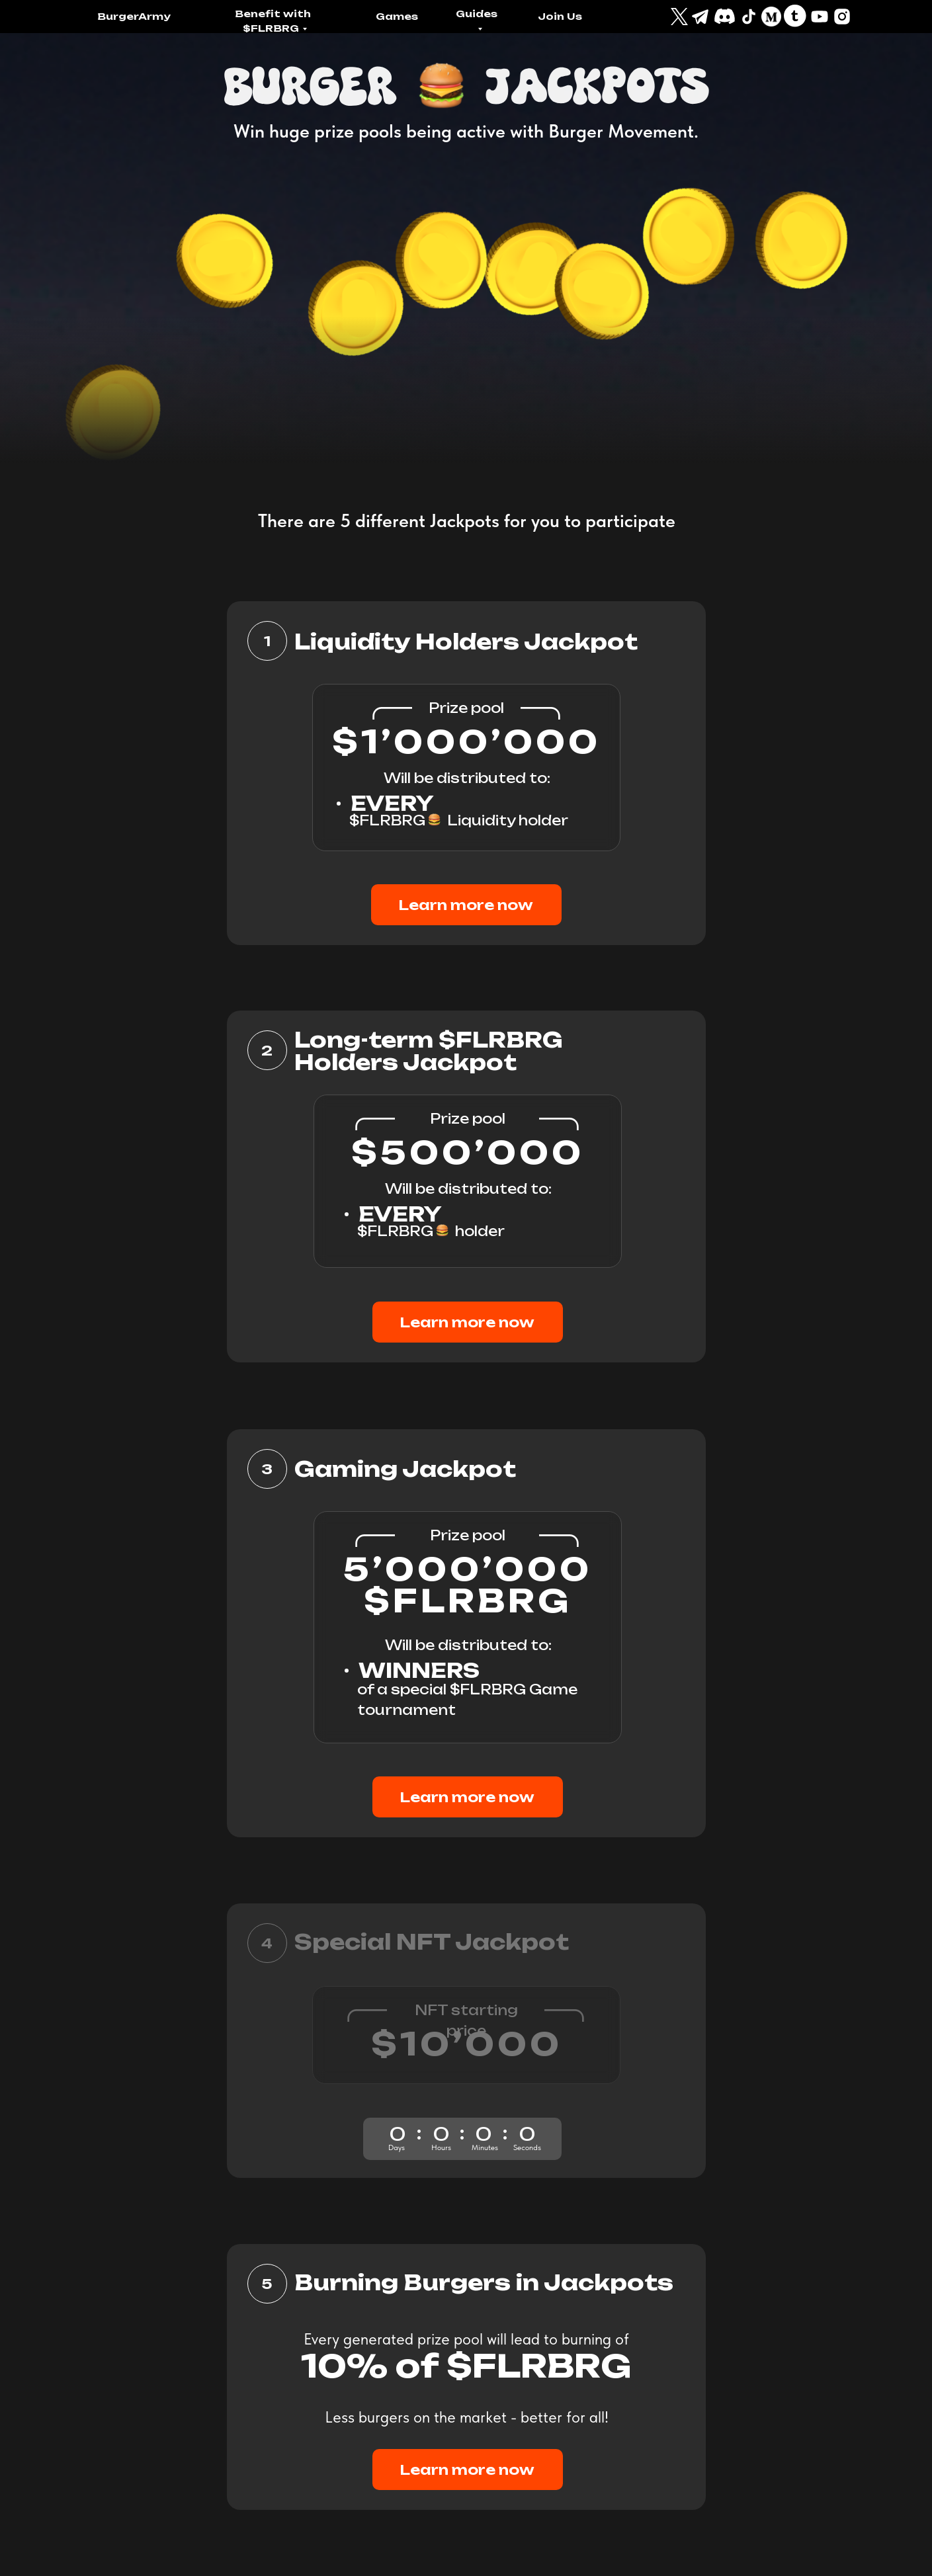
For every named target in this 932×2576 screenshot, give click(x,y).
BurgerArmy (134, 16)
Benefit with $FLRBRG (273, 21)
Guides (476, 13)
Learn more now (466, 905)
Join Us (560, 16)
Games (397, 16)
